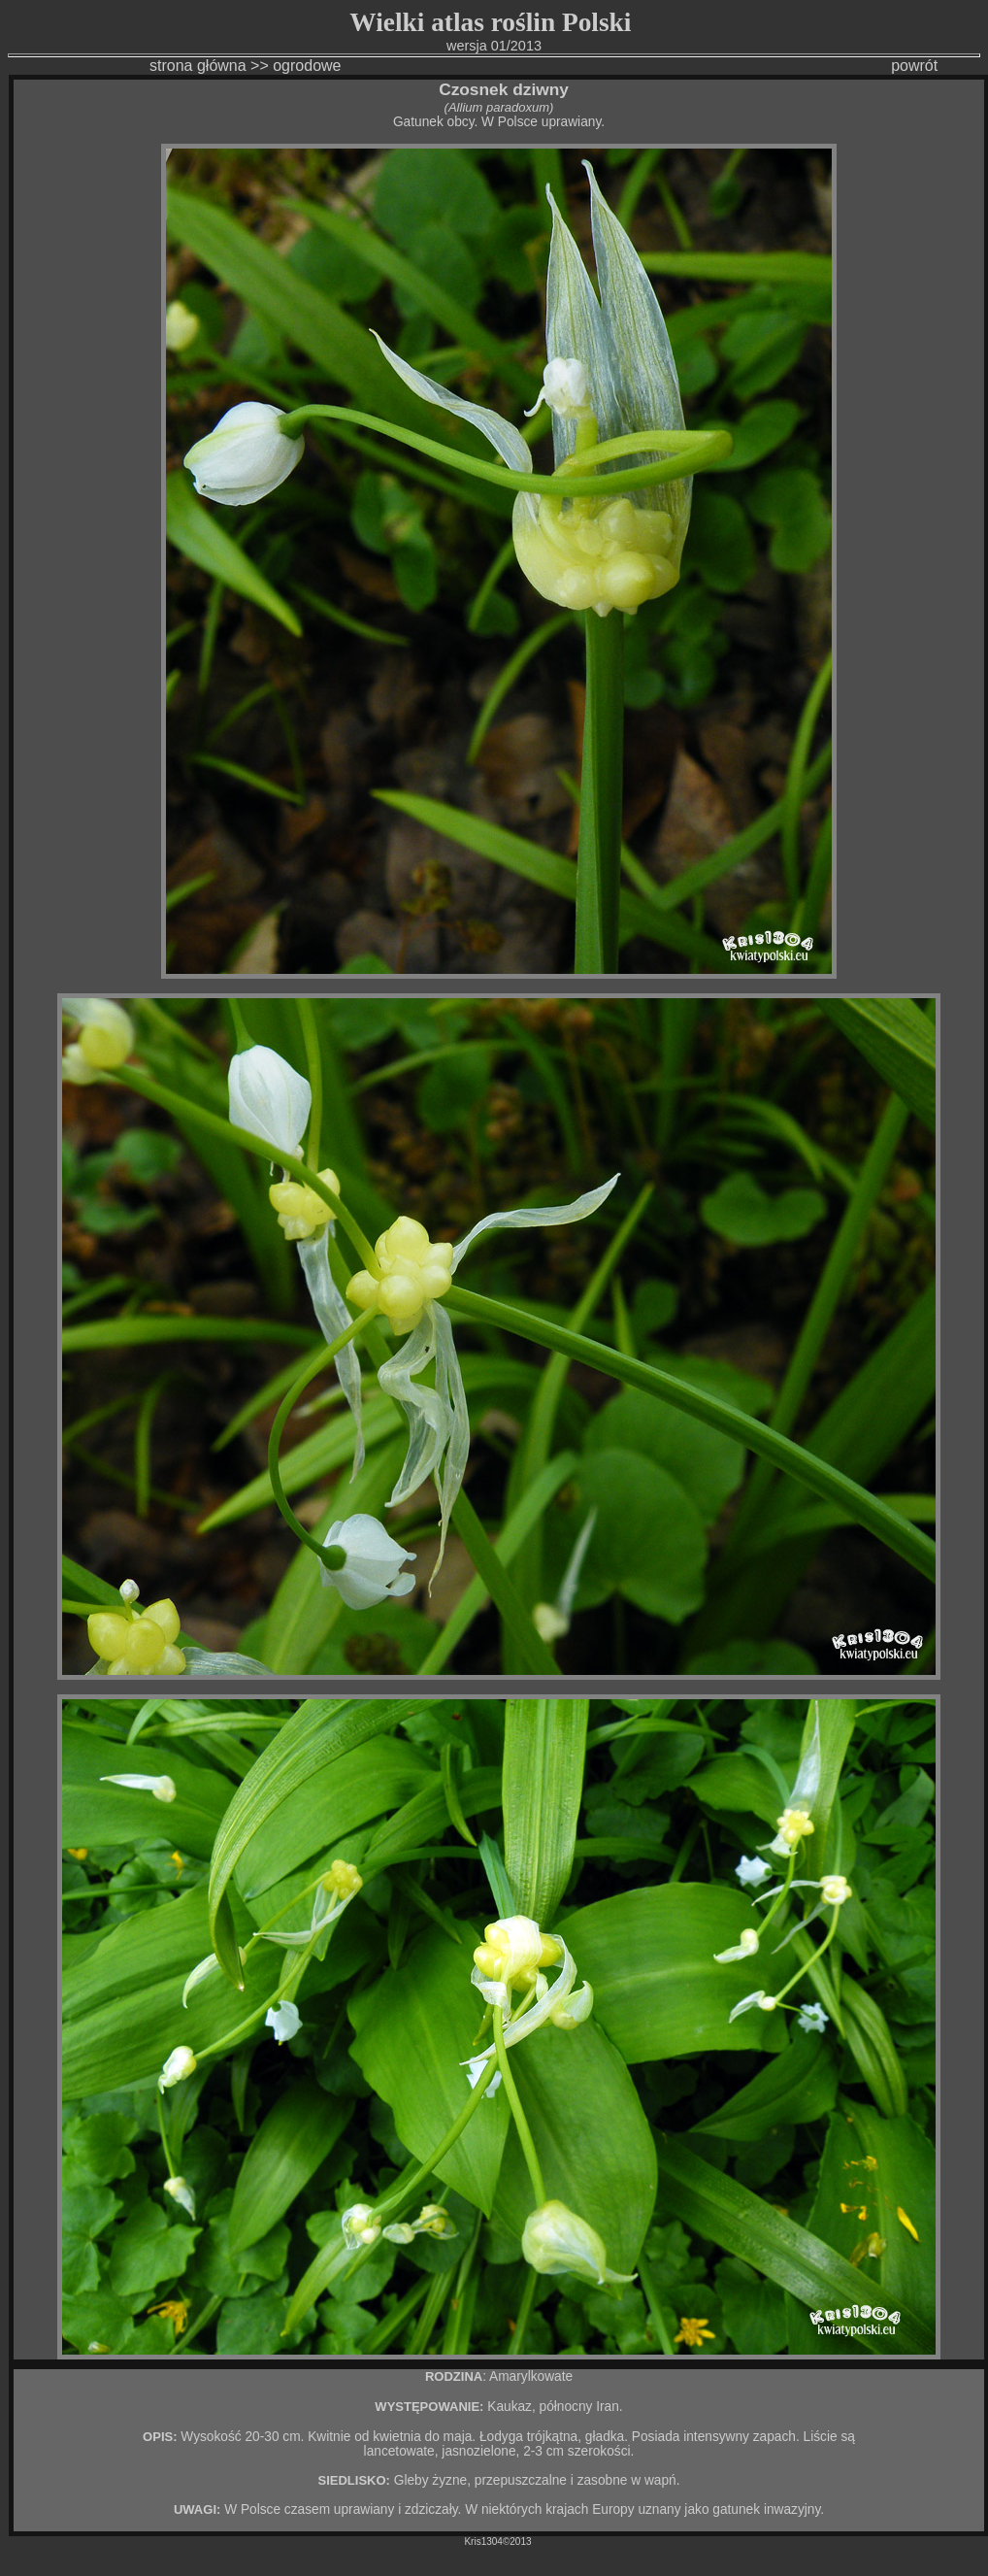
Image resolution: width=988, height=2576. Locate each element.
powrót (883, 65)
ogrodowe (307, 65)
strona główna (148, 65)
